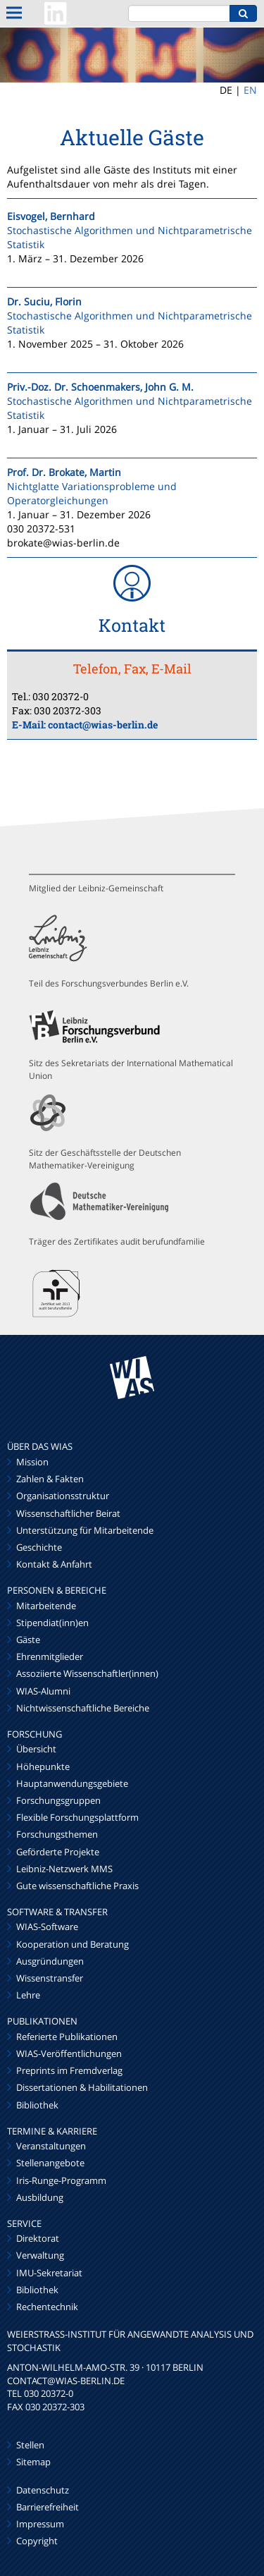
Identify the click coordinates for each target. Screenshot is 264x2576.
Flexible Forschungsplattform (77, 1817)
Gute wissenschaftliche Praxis (77, 1885)
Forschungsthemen (57, 1834)
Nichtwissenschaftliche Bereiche (82, 1708)
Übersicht (36, 1748)
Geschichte (39, 1547)
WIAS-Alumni (43, 1691)
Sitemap (33, 2461)
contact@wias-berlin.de (103, 724)
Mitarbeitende (46, 1605)
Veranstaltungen (51, 2145)
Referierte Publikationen (67, 2036)
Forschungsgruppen (58, 1800)
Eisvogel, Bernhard (51, 216)
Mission (32, 1461)
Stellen (30, 2444)
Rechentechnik (47, 2306)
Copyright (37, 2540)
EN (250, 90)
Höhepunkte (43, 1766)
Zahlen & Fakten (50, 1478)
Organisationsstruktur (62, 1495)
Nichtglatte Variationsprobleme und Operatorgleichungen (92, 493)
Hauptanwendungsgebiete (72, 1783)
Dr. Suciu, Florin (44, 301)
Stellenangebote (50, 2162)
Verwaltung (40, 2255)
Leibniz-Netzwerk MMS (64, 1868)
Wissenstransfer (49, 1978)
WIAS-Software (47, 1926)
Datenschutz (42, 2490)
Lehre (28, 1995)
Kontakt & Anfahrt (54, 1564)
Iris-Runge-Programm (61, 2180)
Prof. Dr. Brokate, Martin (64, 472)
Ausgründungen (50, 1961)
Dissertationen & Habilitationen (82, 2087)
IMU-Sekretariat (49, 2272)
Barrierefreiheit (47, 2507)
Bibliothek (37, 2105)
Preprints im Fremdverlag (69, 2070)
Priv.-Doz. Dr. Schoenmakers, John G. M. (100, 386)
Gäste (28, 1639)
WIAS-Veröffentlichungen (69, 2053)
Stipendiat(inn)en (52, 1622)
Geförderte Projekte (57, 1851)
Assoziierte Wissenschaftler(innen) (87, 1673)
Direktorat (37, 2238)
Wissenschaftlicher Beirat (68, 1513)
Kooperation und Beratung (72, 1944)
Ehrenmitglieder (49, 1656)
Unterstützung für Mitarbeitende (84, 1530)
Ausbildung (39, 2197)
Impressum (40, 2523)
